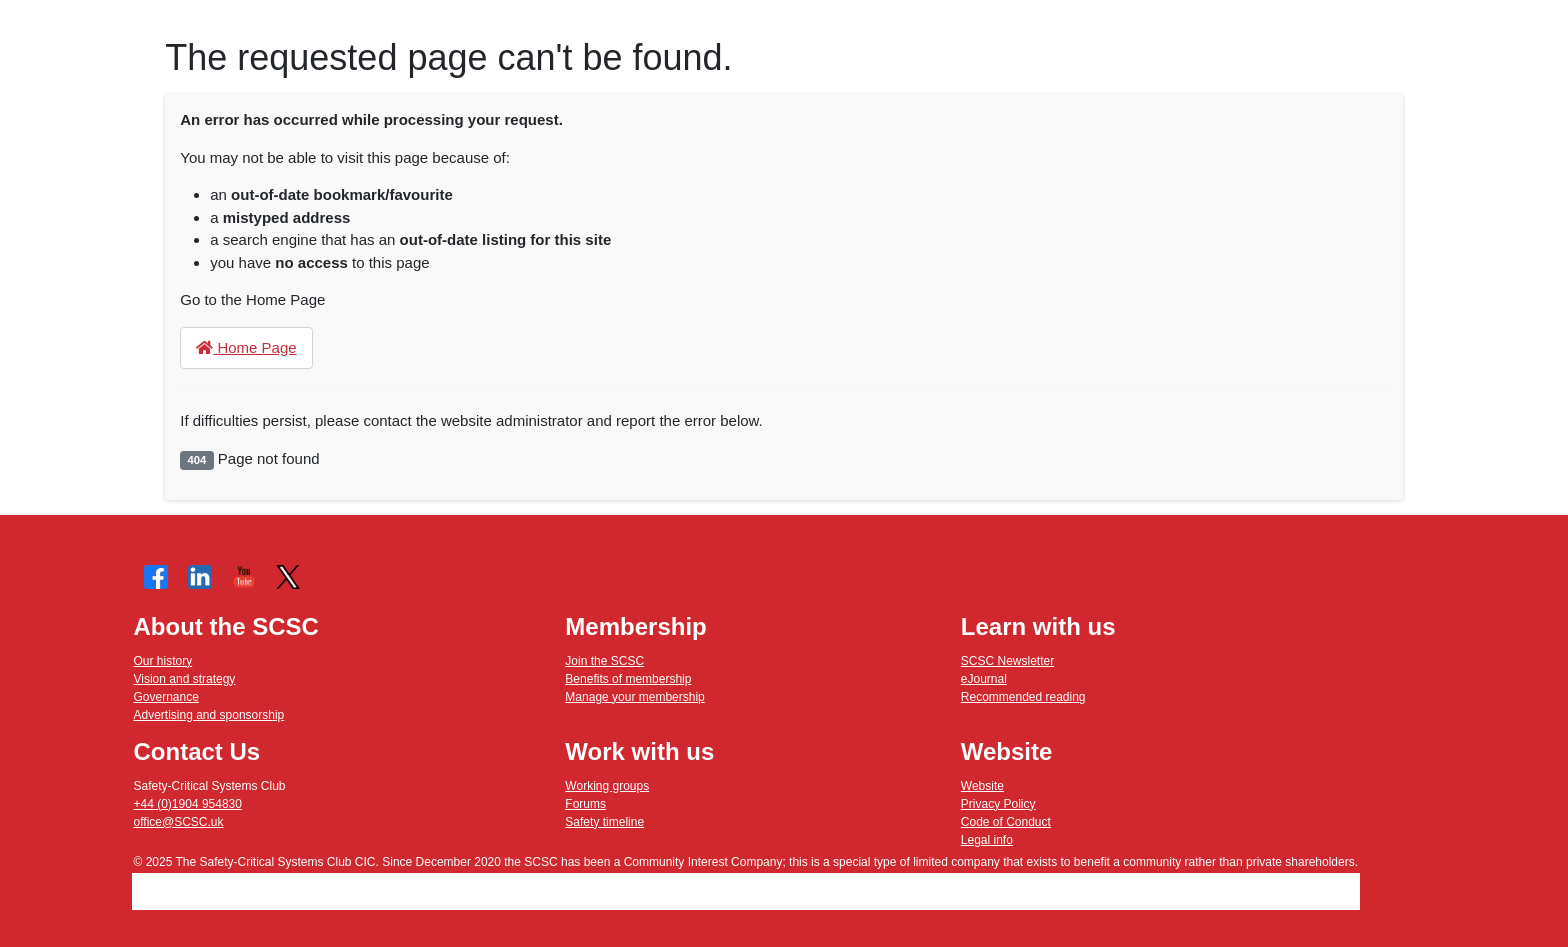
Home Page (246, 347)
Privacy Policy (998, 804)
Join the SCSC (604, 661)
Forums (585, 804)
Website (982, 786)
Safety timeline (604, 822)
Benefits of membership (628, 679)
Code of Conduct (1006, 822)
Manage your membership (634, 697)
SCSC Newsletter (1007, 661)
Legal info (987, 840)
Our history (163, 661)
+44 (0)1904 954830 (188, 804)
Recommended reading (1023, 697)
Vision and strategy (185, 679)
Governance (166, 697)
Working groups (607, 786)
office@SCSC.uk (179, 822)
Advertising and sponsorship (209, 715)
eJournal (984, 679)
